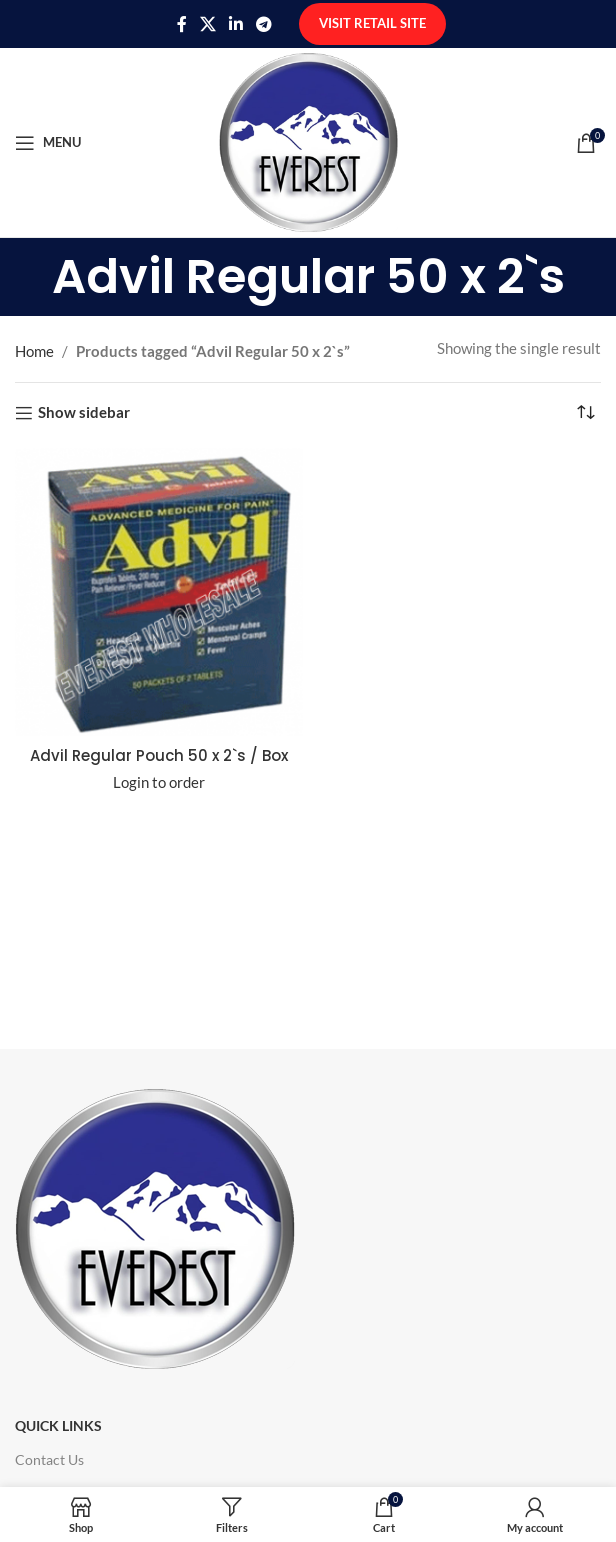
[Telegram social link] (264, 24)
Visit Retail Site (372, 23)
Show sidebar (84, 413)
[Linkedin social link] (236, 24)
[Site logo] (308, 140)
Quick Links (58, 1425)
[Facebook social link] (181, 24)
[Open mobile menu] (48, 143)
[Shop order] (586, 413)
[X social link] (207, 24)
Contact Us (49, 1459)
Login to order (159, 782)
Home (34, 351)
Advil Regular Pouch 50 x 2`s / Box (159, 755)
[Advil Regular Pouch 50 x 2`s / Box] (159, 592)
